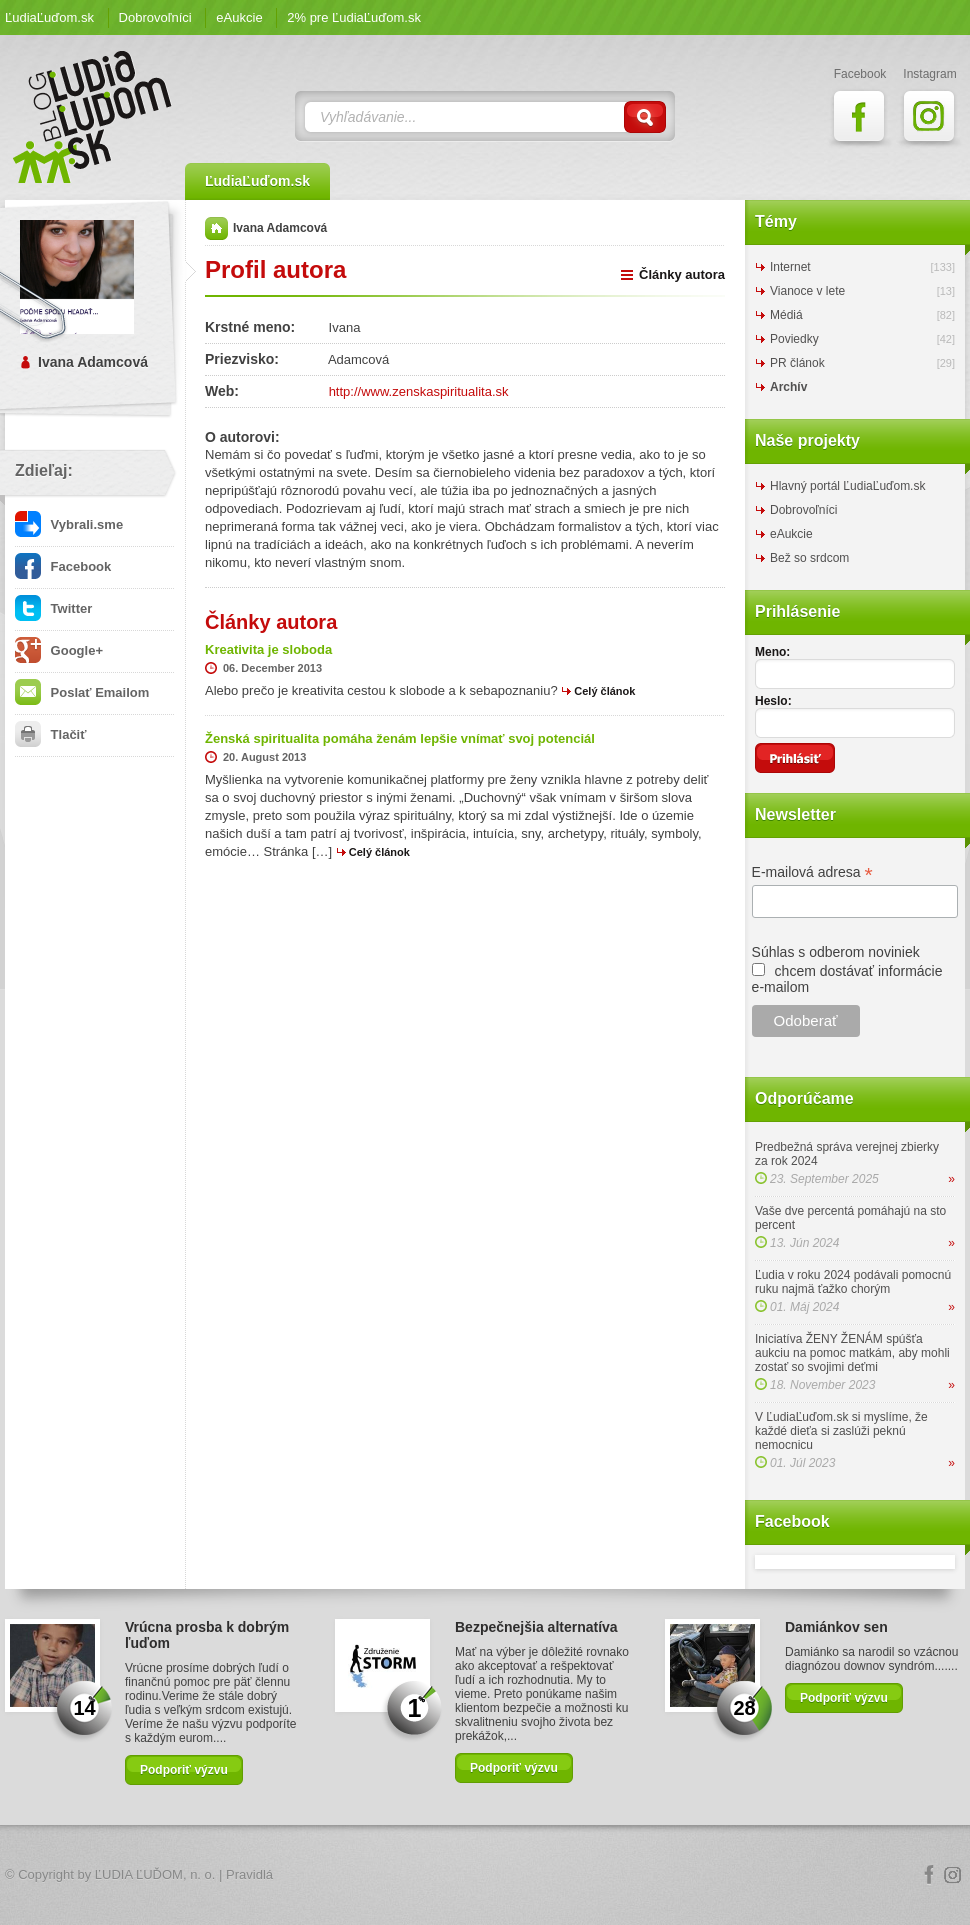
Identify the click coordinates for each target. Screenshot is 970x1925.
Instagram (953, 1875)
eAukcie (239, 17)
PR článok (797, 363)
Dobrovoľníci (155, 17)
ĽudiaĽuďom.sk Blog (93, 117)
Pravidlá (249, 1874)
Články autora (682, 274)
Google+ (59, 650)
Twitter (53, 608)
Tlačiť (50, 734)
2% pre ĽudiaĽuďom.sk (354, 17)
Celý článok (604, 691)
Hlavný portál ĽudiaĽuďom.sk (847, 486)
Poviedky (794, 339)
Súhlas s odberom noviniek (836, 952)
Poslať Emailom (82, 692)
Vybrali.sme (69, 524)
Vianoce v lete (807, 291)
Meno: (772, 652)
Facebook (63, 566)
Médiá (786, 315)
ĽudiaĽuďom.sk (49, 17)
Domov (216, 228)
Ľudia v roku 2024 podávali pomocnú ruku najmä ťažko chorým (853, 1282)
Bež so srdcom (809, 558)
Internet (790, 267)
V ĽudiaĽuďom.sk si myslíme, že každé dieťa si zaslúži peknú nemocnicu (841, 1431)
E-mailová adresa (812, 872)
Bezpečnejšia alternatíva (536, 1627)
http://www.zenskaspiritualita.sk (419, 391)
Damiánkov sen (836, 1627)
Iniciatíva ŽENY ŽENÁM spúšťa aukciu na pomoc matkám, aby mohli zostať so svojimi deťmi (852, 1353)
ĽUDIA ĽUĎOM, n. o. (155, 1874)
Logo (485, 1875)
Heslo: (773, 701)
